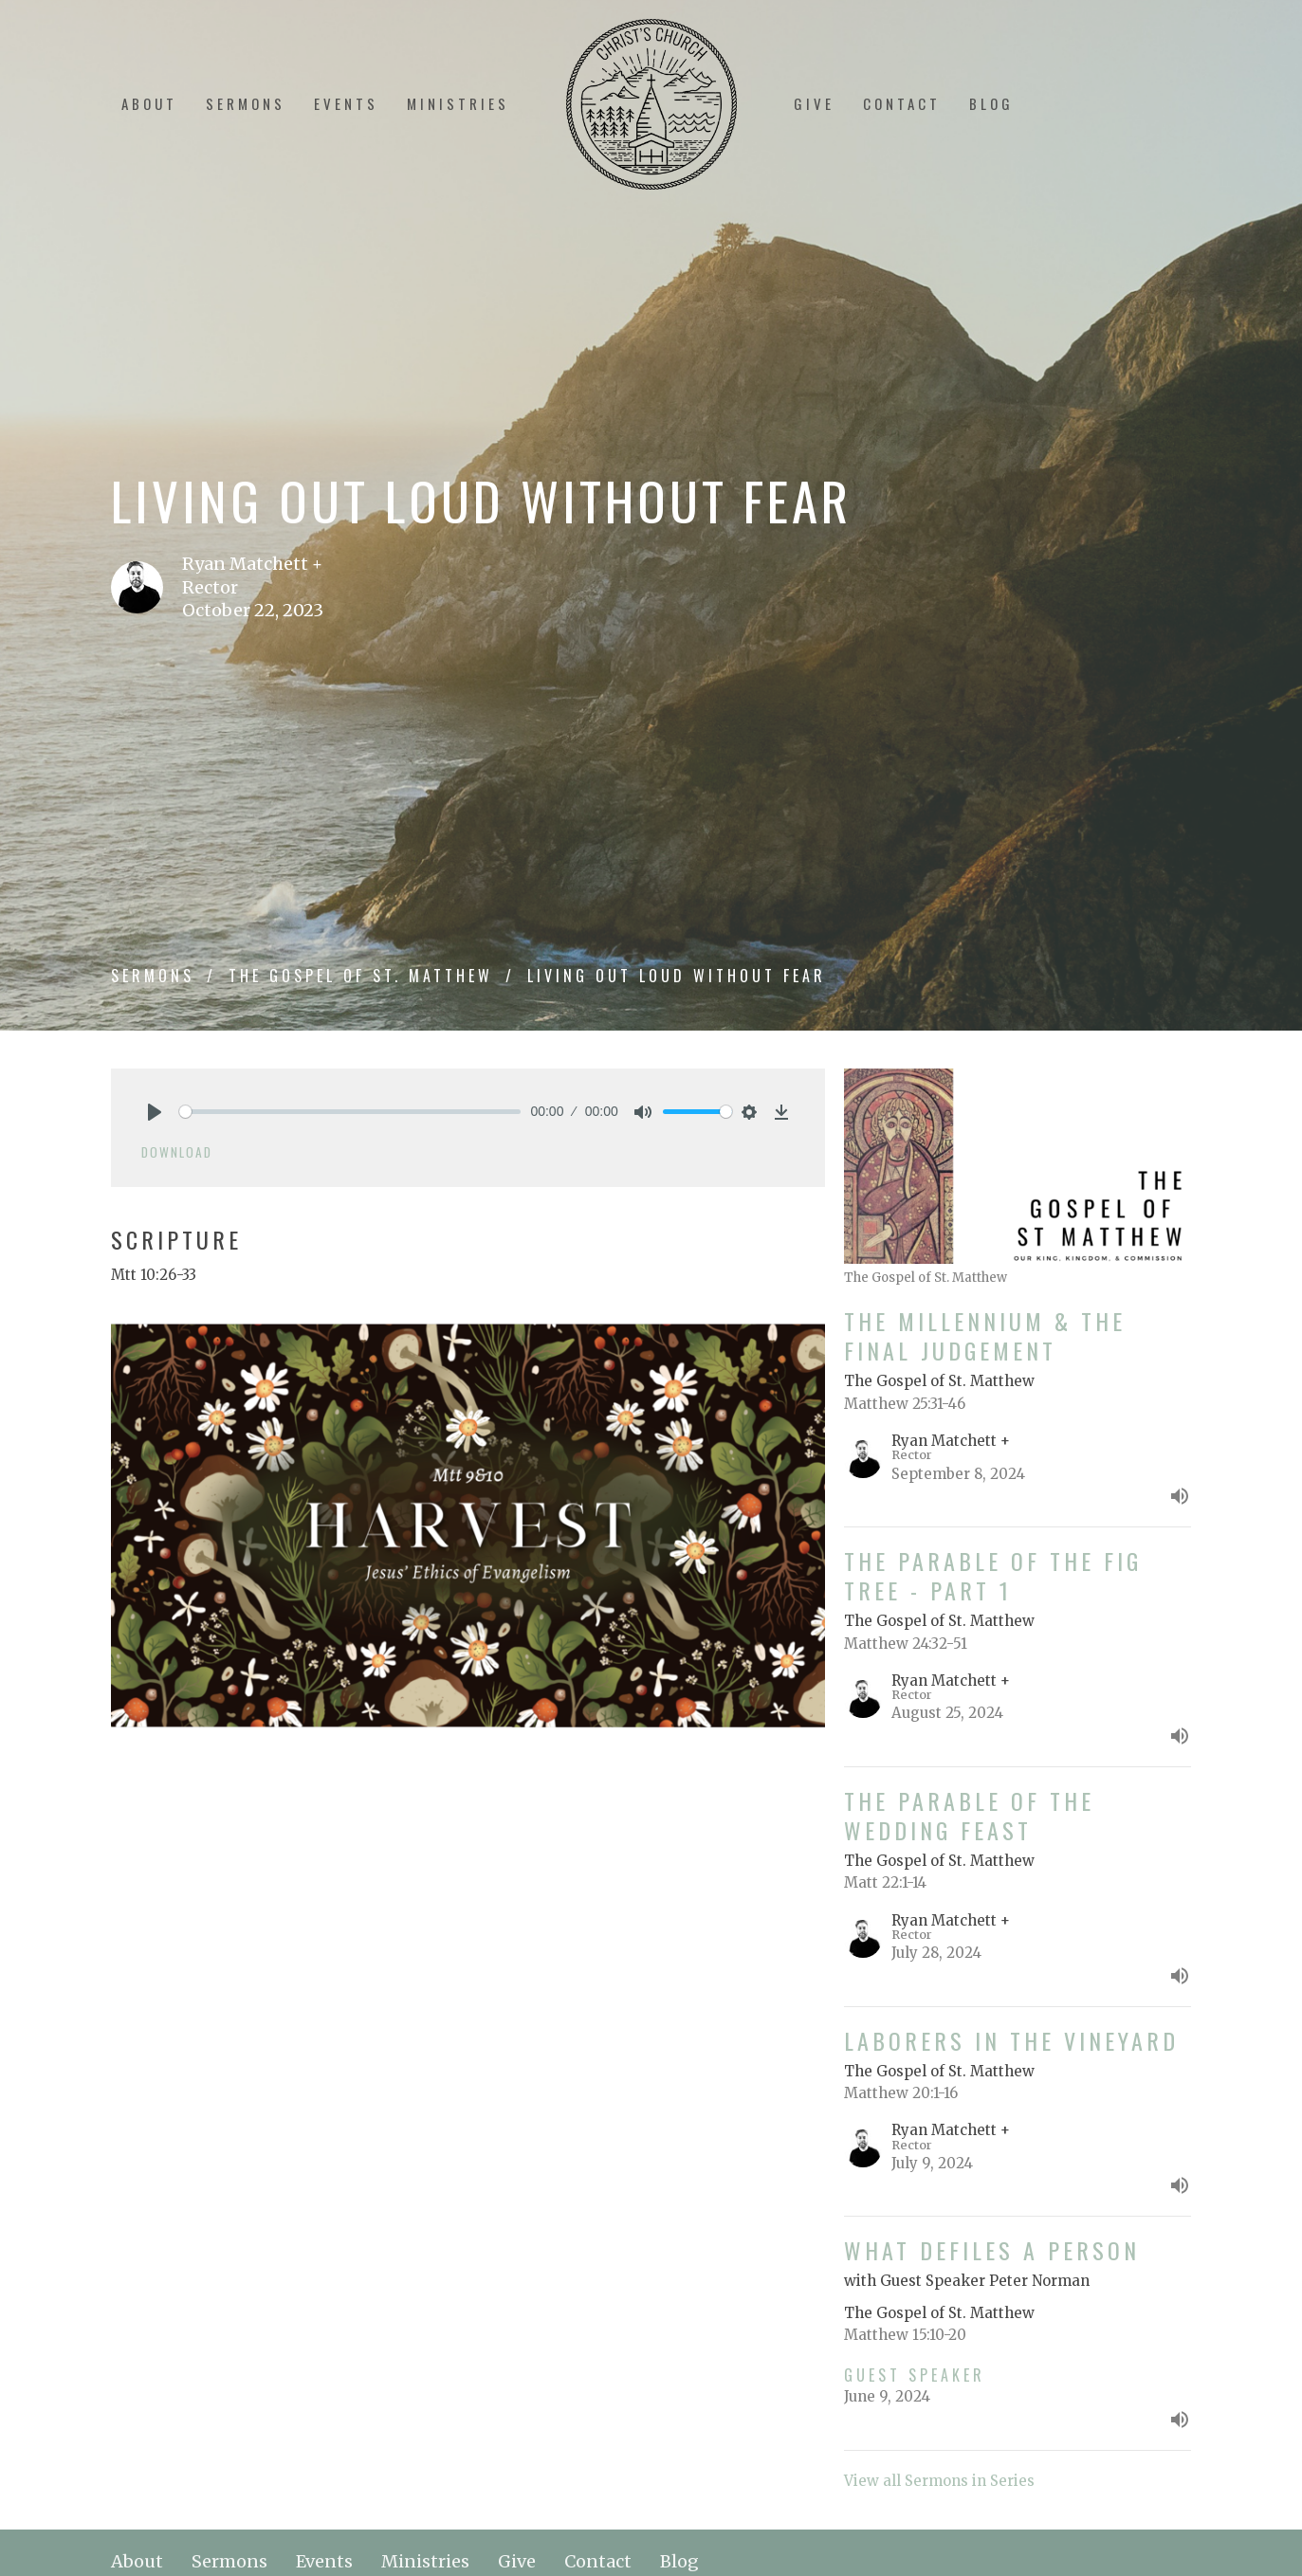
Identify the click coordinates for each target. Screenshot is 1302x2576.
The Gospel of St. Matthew (361, 975)
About (149, 103)
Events (346, 103)
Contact (902, 103)
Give (814, 103)
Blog (991, 103)
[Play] (154, 1112)
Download (176, 1151)
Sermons (245, 103)
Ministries (458, 103)
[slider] (350, 1112)
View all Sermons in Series (939, 2481)
